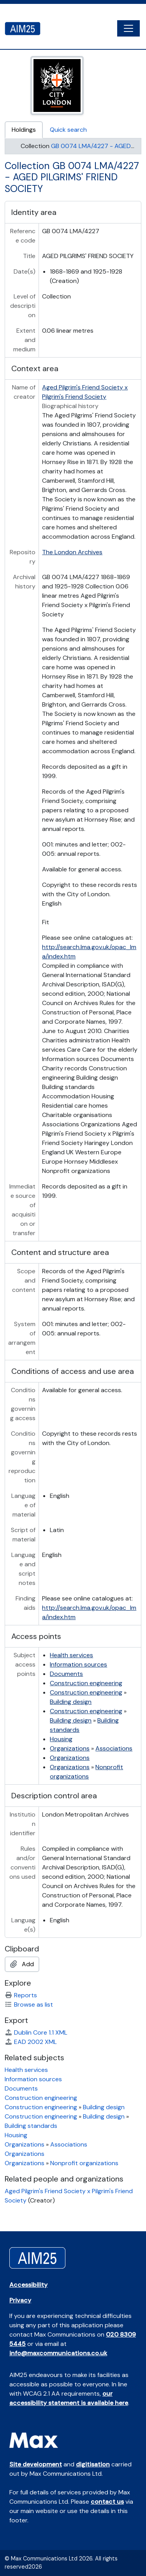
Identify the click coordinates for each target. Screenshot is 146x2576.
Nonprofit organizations (84, 2163)
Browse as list (29, 2004)
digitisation (93, 2464)
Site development (35, 2464)
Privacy (20, 2300)
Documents (66, 1674)
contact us (107, 2501)
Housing (61, 1739)
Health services (71, 1655)
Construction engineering (86, 1683)
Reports (21, 1995)
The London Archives (72, 552)
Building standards (31, 2126)
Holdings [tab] (24, 130)
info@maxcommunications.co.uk (58, 2353)
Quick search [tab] (68, 130)
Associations (113, 1748)
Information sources (78, 1664)
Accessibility (28, 2285)
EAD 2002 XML (31, 2042)
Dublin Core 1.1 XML (36, 2032)
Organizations (70, 1748)
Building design (70, 1702)
